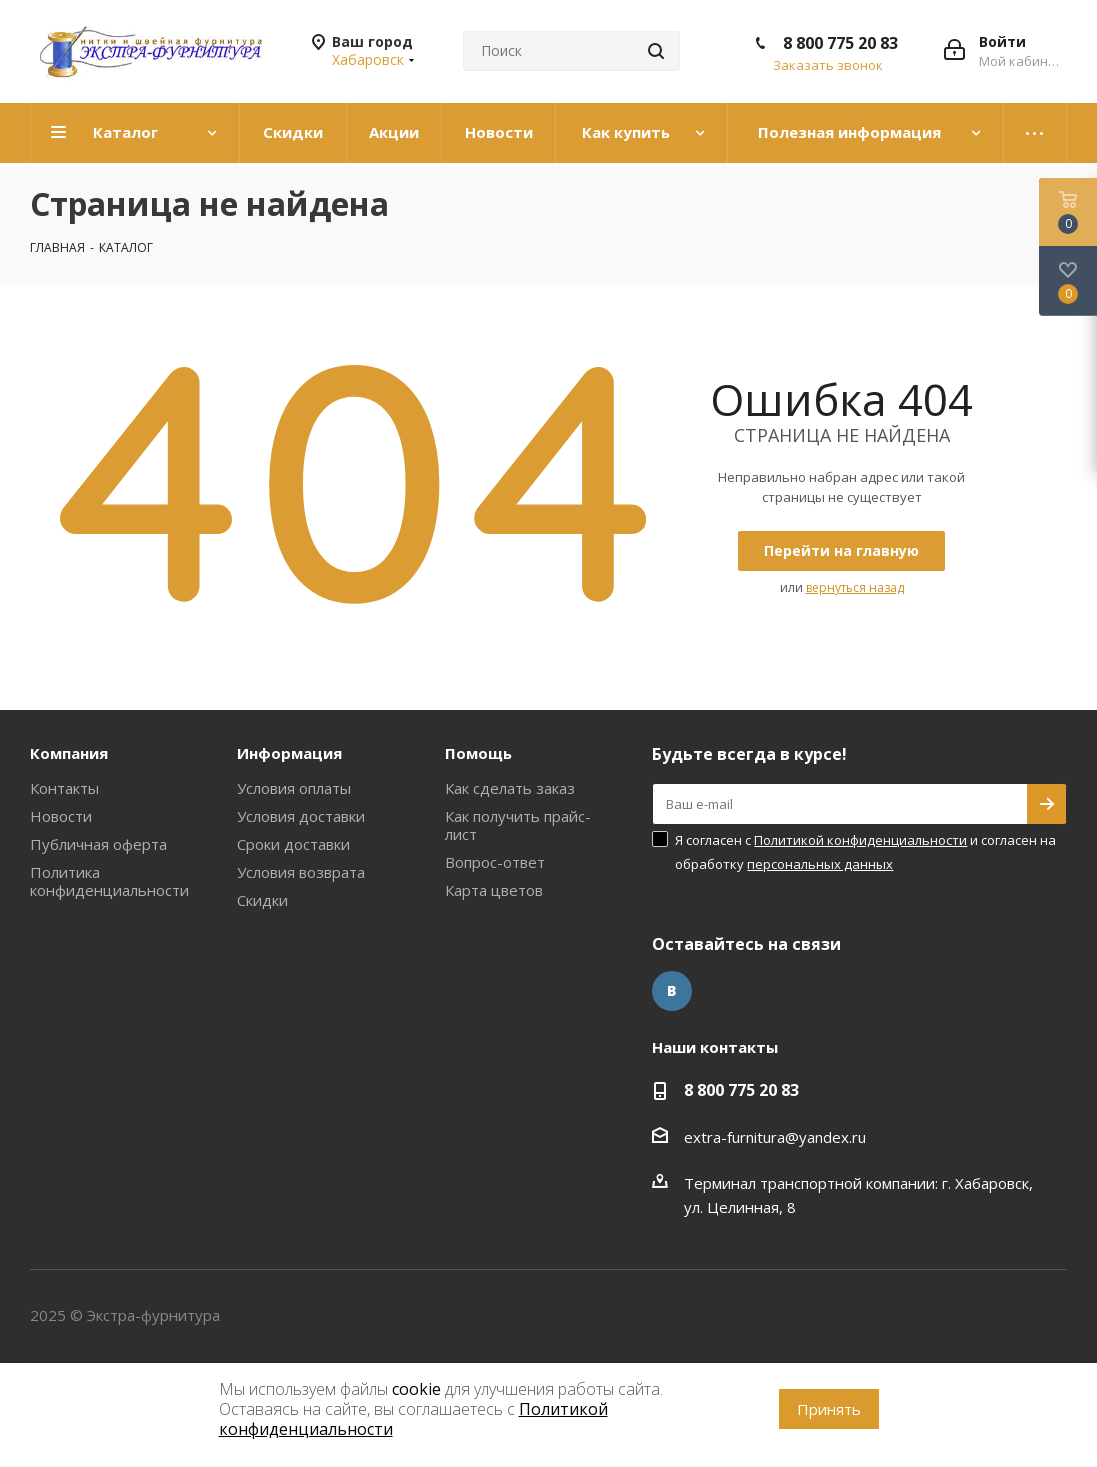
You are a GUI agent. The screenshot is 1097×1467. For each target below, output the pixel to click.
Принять (829, 1409)
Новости (61, 816)
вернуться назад (855, 587)
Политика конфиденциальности (109, 881)
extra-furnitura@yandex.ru (775, 1137)
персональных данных (820, 864)
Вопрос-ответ (495, 862)
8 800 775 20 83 (840, 43)
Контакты (64, 788)
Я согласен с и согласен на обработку (865, 852)
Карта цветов (494, 890)
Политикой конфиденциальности (860, 840)
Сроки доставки (293, 844)
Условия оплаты (294, 788)
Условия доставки (301, 816)
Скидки (262, 900)
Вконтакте (672, 991)
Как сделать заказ (510, 788)
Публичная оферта (98, 844)
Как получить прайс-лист (518, 825)
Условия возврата (301, 872)
